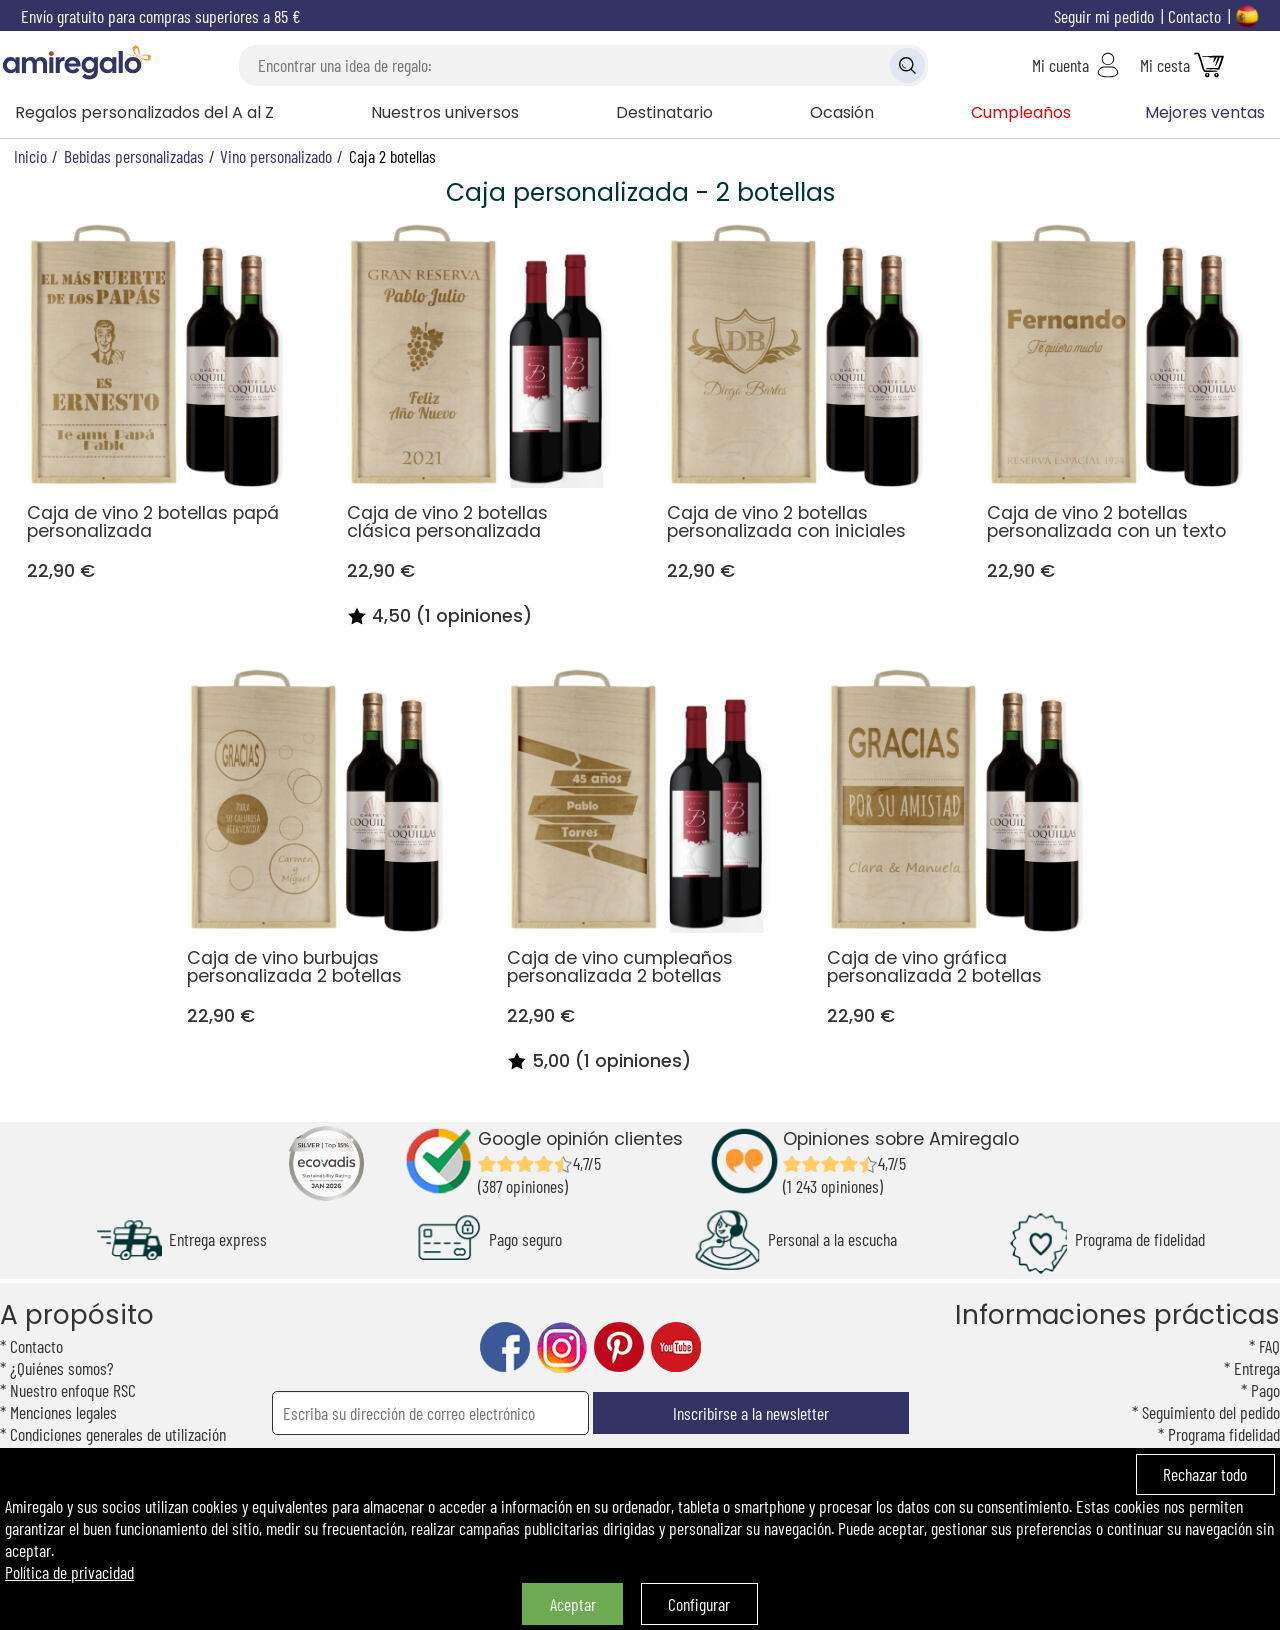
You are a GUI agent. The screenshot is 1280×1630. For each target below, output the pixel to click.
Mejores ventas (1205, 112)
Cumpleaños (1021, 112)
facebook (505, 1347)
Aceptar (573, 1604)
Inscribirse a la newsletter (751, 1413)
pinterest (619, 1347)
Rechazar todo (1205, 1474)
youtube (676, 1347)
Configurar (699, 1604)
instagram (562, 1347)
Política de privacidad (69, 1572)
